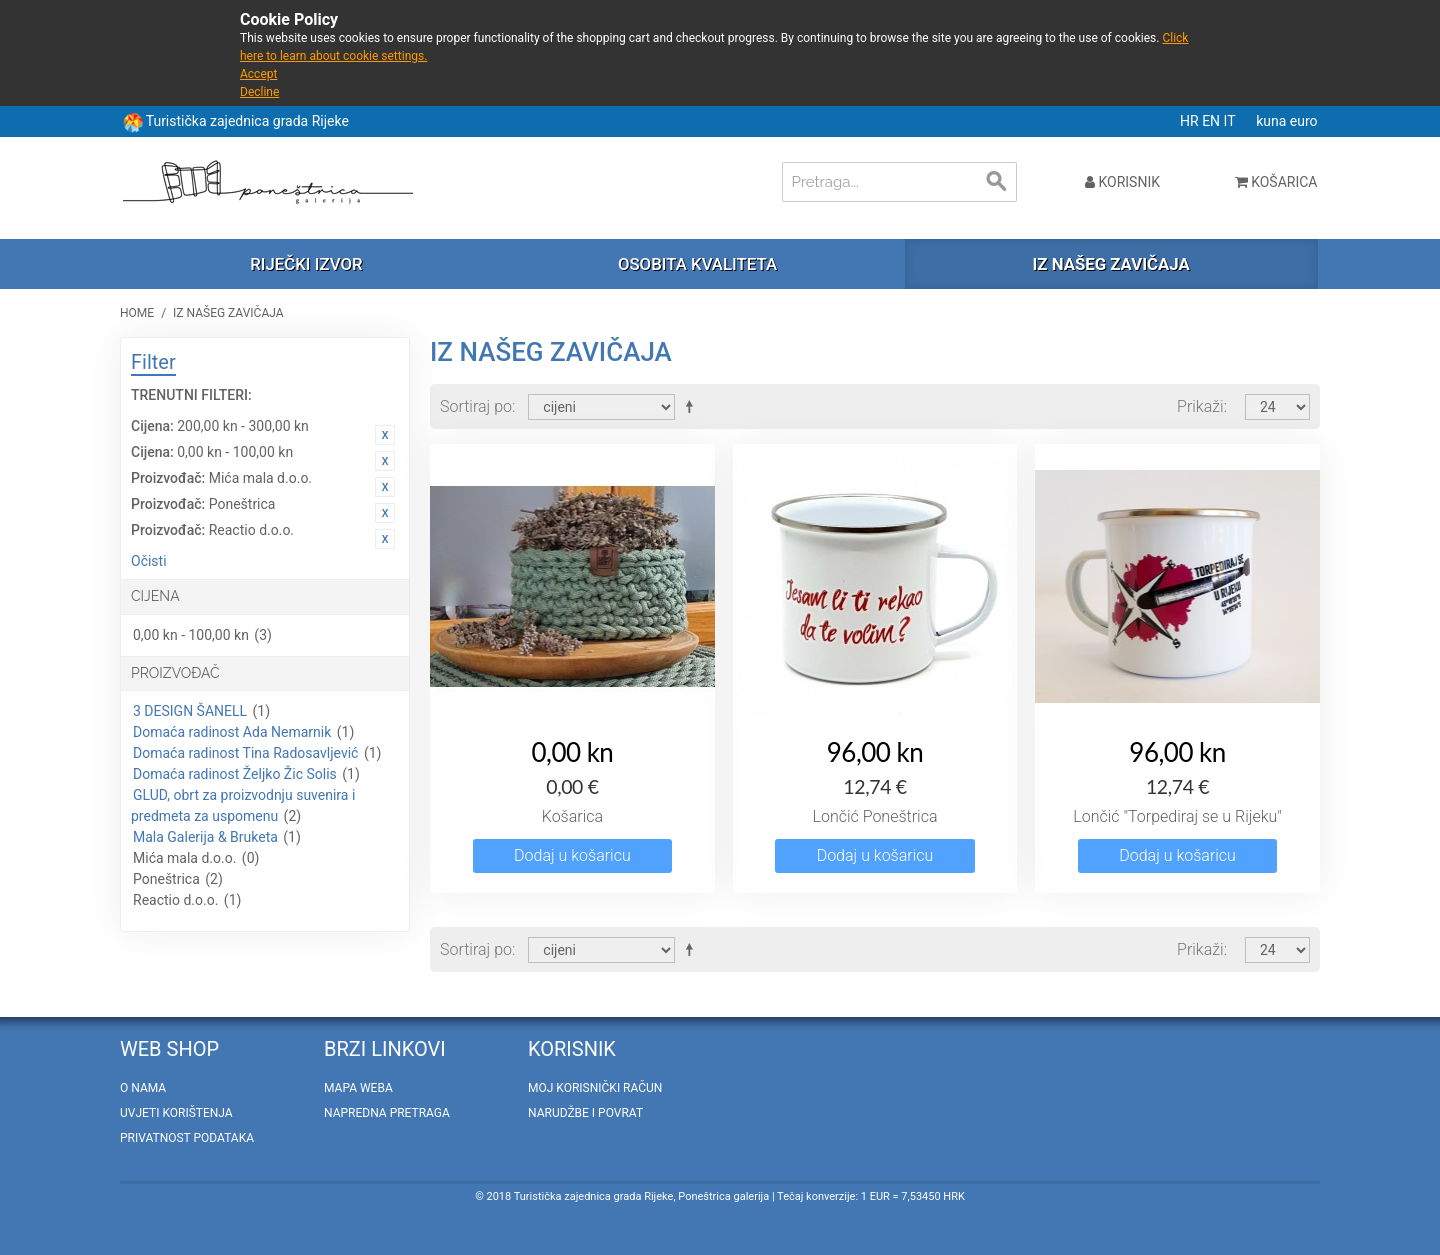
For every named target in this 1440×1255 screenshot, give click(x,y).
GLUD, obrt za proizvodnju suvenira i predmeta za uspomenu (243, 805)
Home (137, 313)
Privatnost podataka (187, 1138)
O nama (143, 1088)
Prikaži (1200, 406)
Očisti (149, 561)
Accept (258, 74)
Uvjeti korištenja (176, 1113)
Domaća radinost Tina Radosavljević (245, 753)
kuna (1273, 121)
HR (1191, 121)
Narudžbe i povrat (585, 1113)
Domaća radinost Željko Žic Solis (235, 774)
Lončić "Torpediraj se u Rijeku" (1177, 816)
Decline (259, 92)
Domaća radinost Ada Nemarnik (232, 732)
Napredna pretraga (387, 1113)
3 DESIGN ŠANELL (190, 711)
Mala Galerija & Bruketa (205, 837)
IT (1231, 121)
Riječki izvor (306, 264)
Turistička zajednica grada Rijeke (247, 121)
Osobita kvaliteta (697, 264)
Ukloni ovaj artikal (385, 435)
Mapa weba (358, 1088)
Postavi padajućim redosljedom (693, 406)
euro (1304, 121)
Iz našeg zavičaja (1110, 264)
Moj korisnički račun (595, 1088)
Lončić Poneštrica (874, 816)
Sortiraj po (476, 406)
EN (1212, 121)
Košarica (572, 816)
